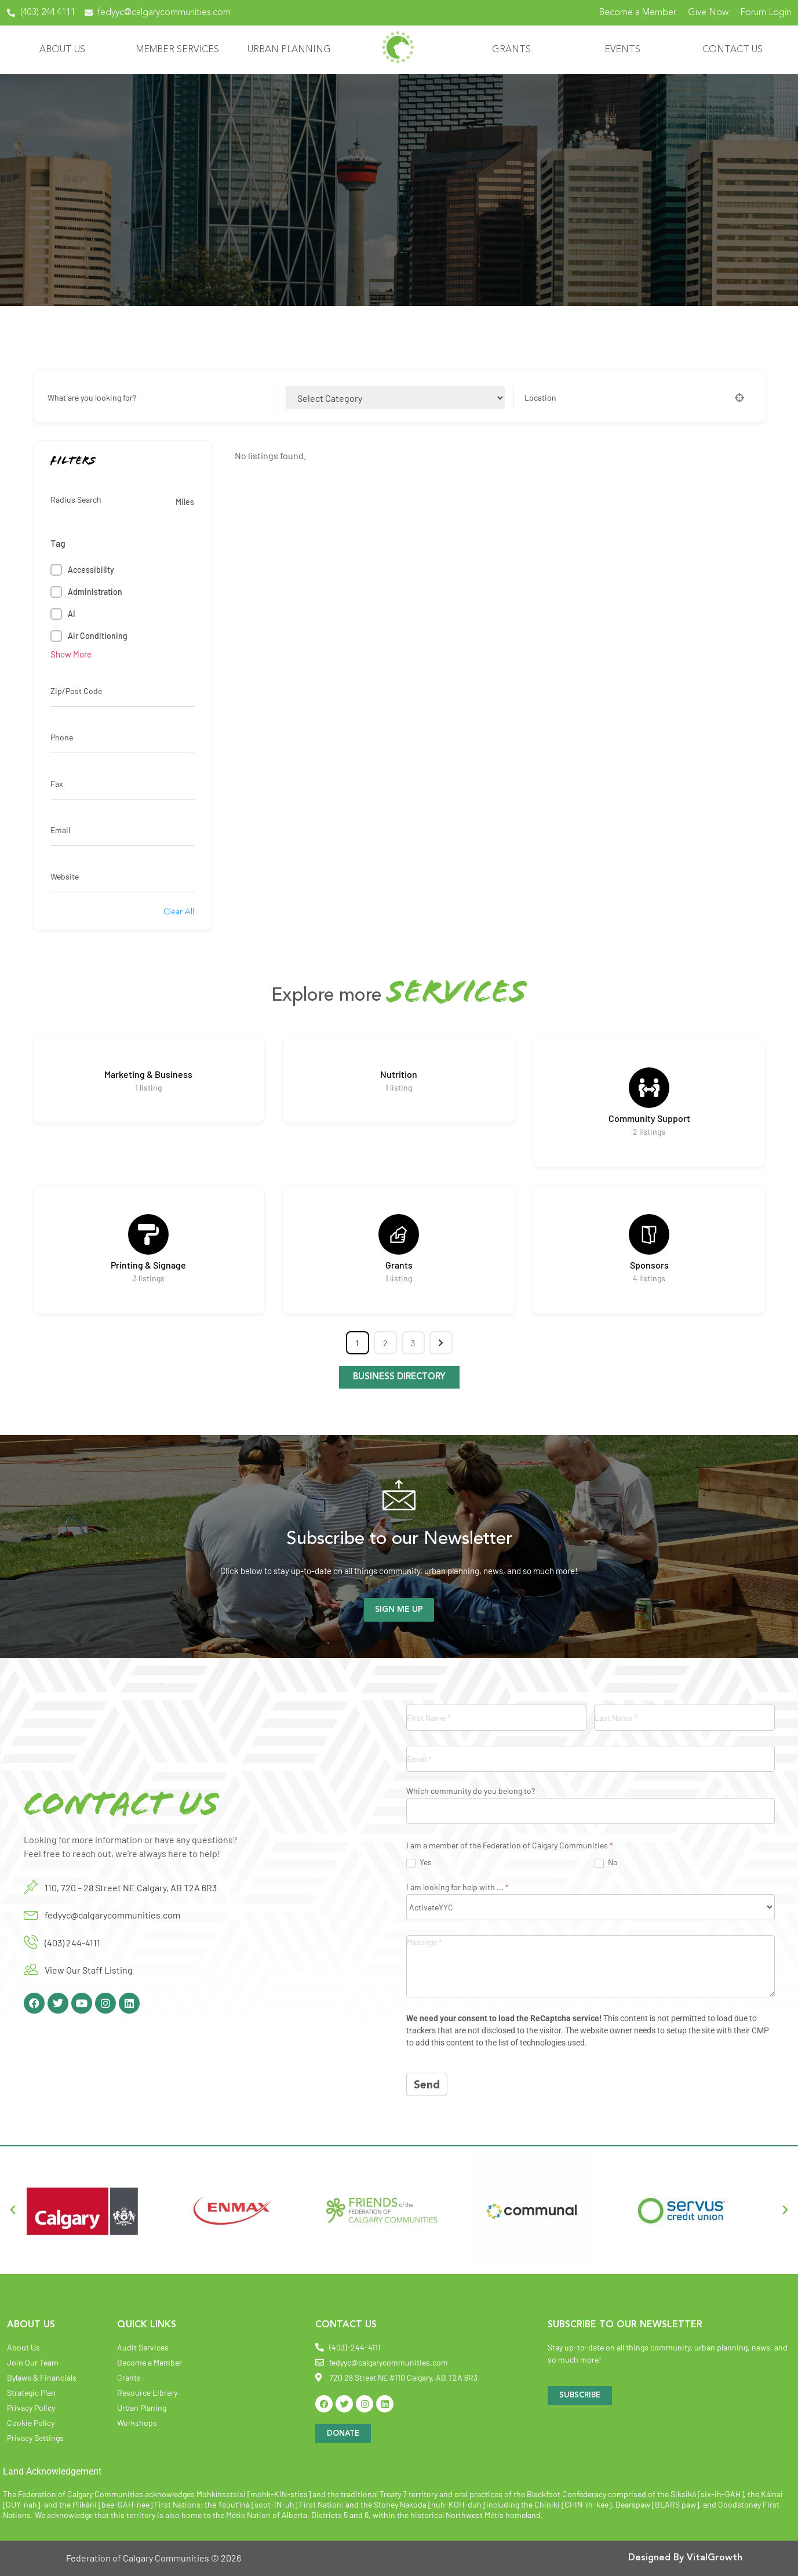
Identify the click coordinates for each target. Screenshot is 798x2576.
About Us (62, 50)
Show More (71, 654)
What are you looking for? (92, 398)
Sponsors (649, 1264)
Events (622, 50)
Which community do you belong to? (470, 1791)
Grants (511, 50)
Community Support (649, 1118)
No (606, 1862)
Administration (95, 592)
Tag (57, 543)
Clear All (178, 912)
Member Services (177, 50)
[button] (13, 2210)
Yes (419, 1862)
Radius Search (75, 500)
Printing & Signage (148, 1264)
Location (540, 398)
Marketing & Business (148, 1074)
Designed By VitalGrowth (685, 2558)
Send (427, 2085)
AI (71, 614)
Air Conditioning (97, 636)
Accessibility (91, 570)
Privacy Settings (35, 2438)
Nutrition (398, 1074)
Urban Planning (289, 50)
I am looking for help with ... (457, 1887)
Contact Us (732, 50)
